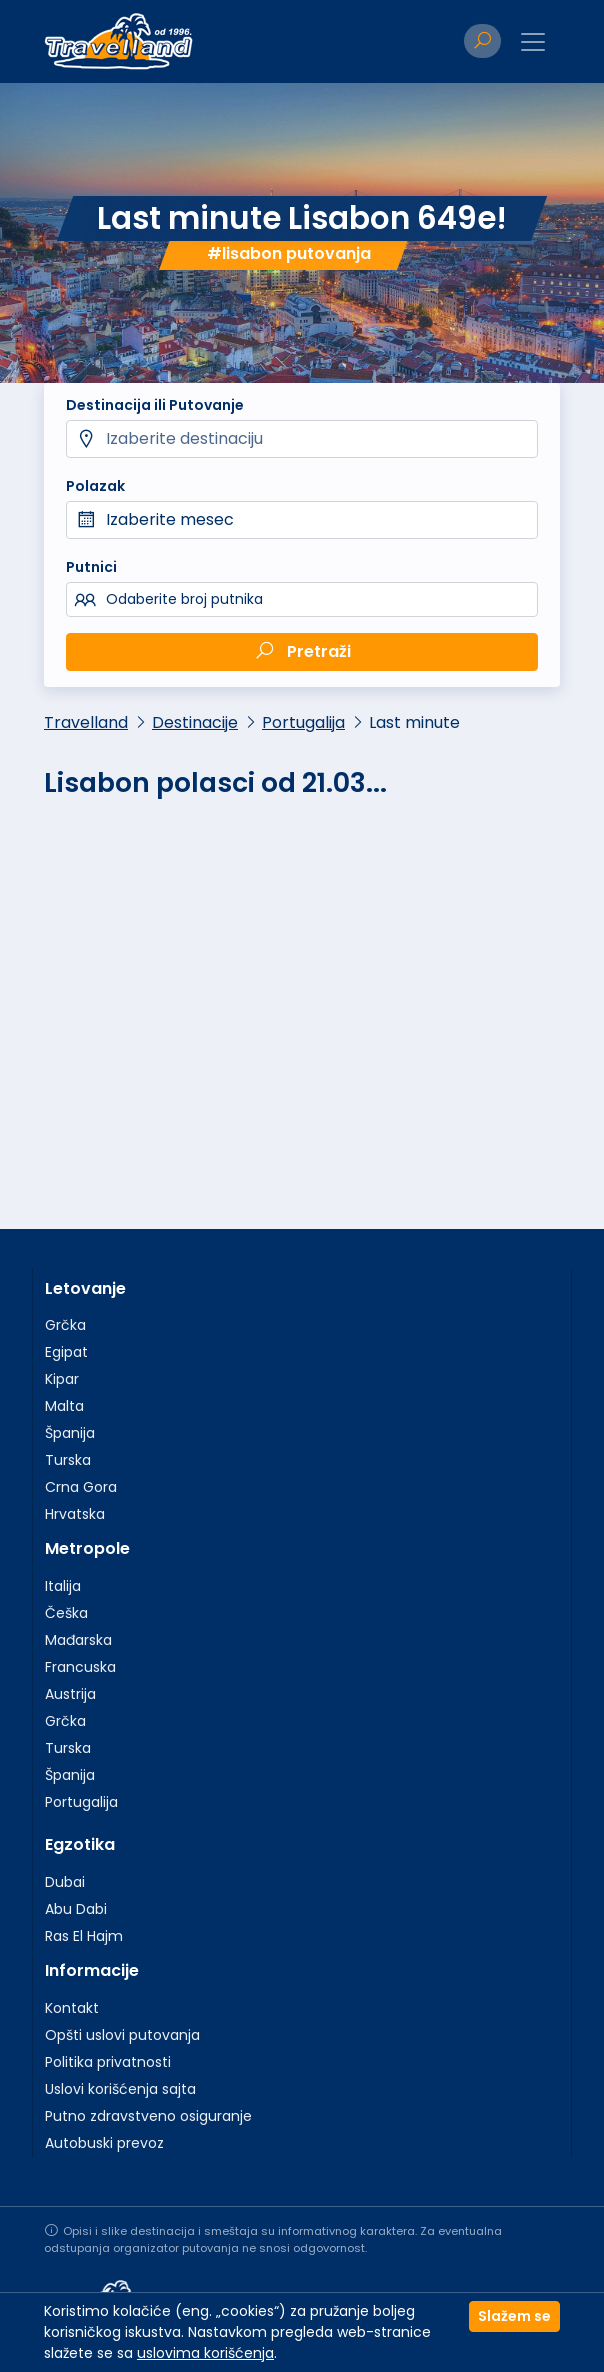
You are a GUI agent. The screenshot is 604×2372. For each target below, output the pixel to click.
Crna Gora (81, 1487)
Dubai (65, 1882)
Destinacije (195, 722)
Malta (64, 1406)
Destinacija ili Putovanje (155, 405)
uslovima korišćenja (205, 2353)
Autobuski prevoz (104, 2143)
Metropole (87, 1548)
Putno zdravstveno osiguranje (148, 2116)
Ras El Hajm (84, 1936)
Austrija (70, 1694)
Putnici (91, 567)
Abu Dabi (76, 1909)
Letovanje (85, 1288)
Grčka (65, 1325)
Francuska (80, 1667)
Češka (66, 1613)
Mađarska (78, 1640)
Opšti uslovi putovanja (122, 2035)
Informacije (92, 1970)
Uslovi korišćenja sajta (120, 2089)
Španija (70, 1433)
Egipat (66, 1352)
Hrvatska (75, 1514)
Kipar (62, 1379)
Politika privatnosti (108, 2062)
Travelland (86, 722)
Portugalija (303, 722)
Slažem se (514, 2316)
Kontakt (72, 2008)
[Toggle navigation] (533, 42)
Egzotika (80, 1844)
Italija (63, 1586)
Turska (68, 1460)
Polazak (95, 486)
